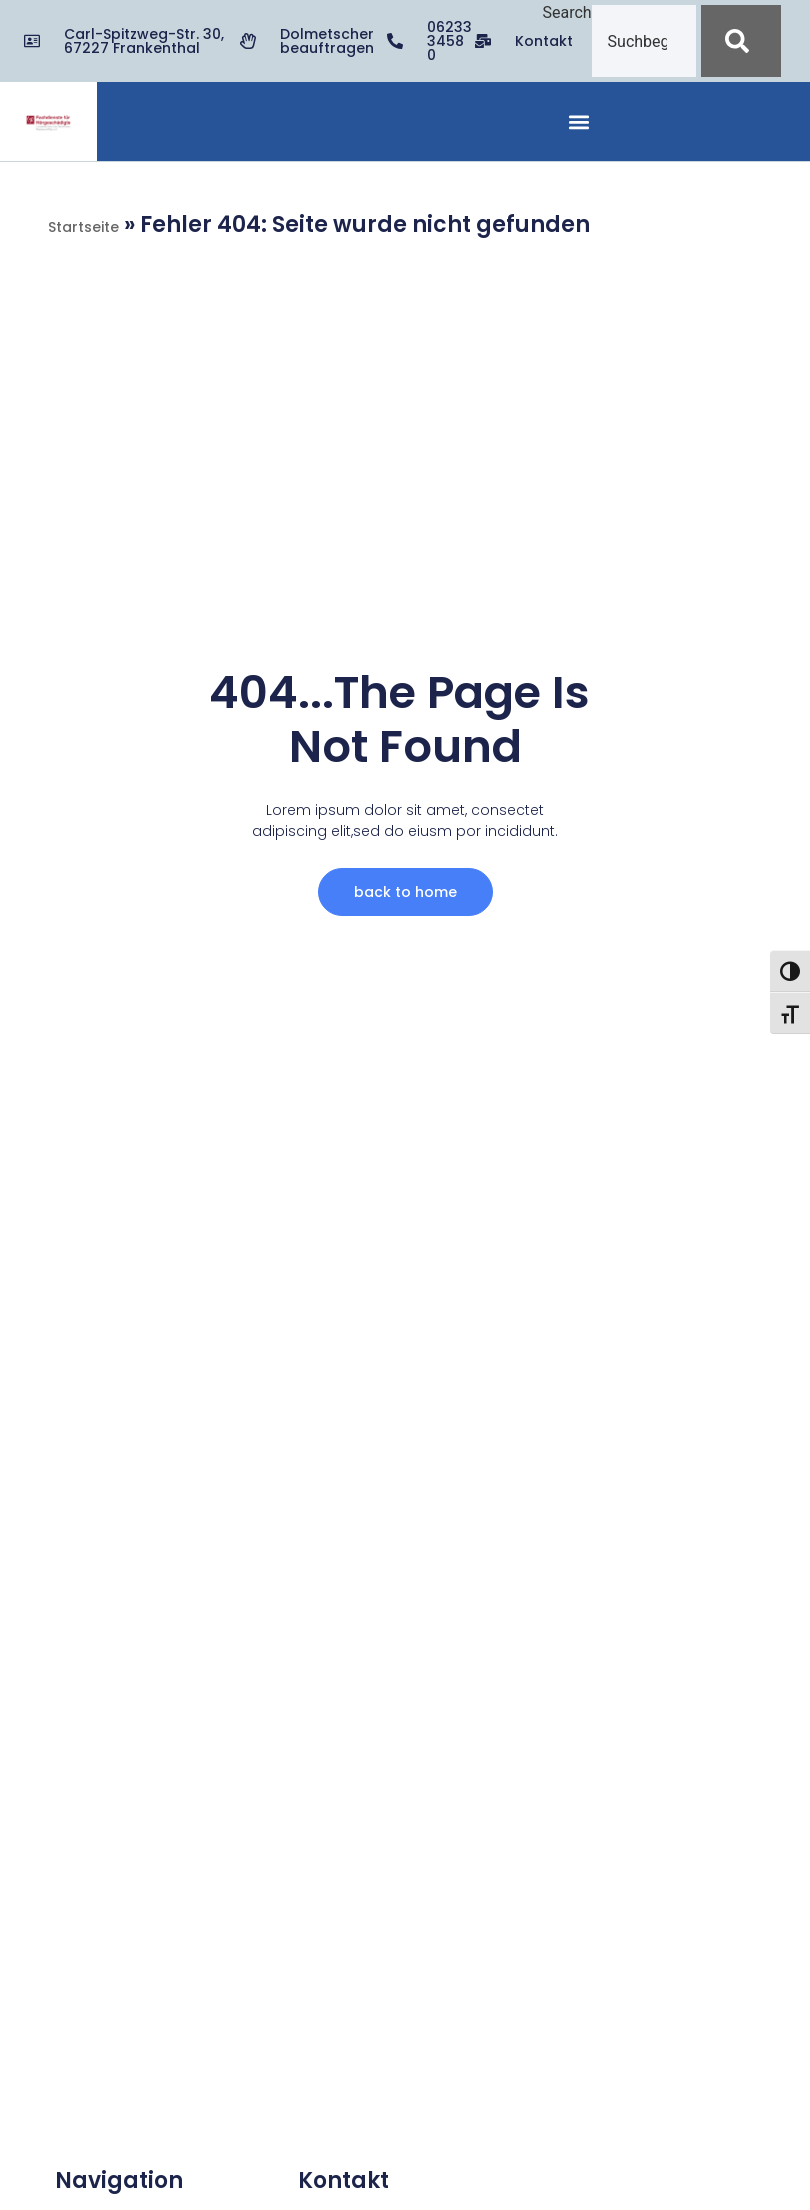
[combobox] (644, 41)
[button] (579, 121)
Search (566, 13)
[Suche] (741, 41)
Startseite (83, 227)
